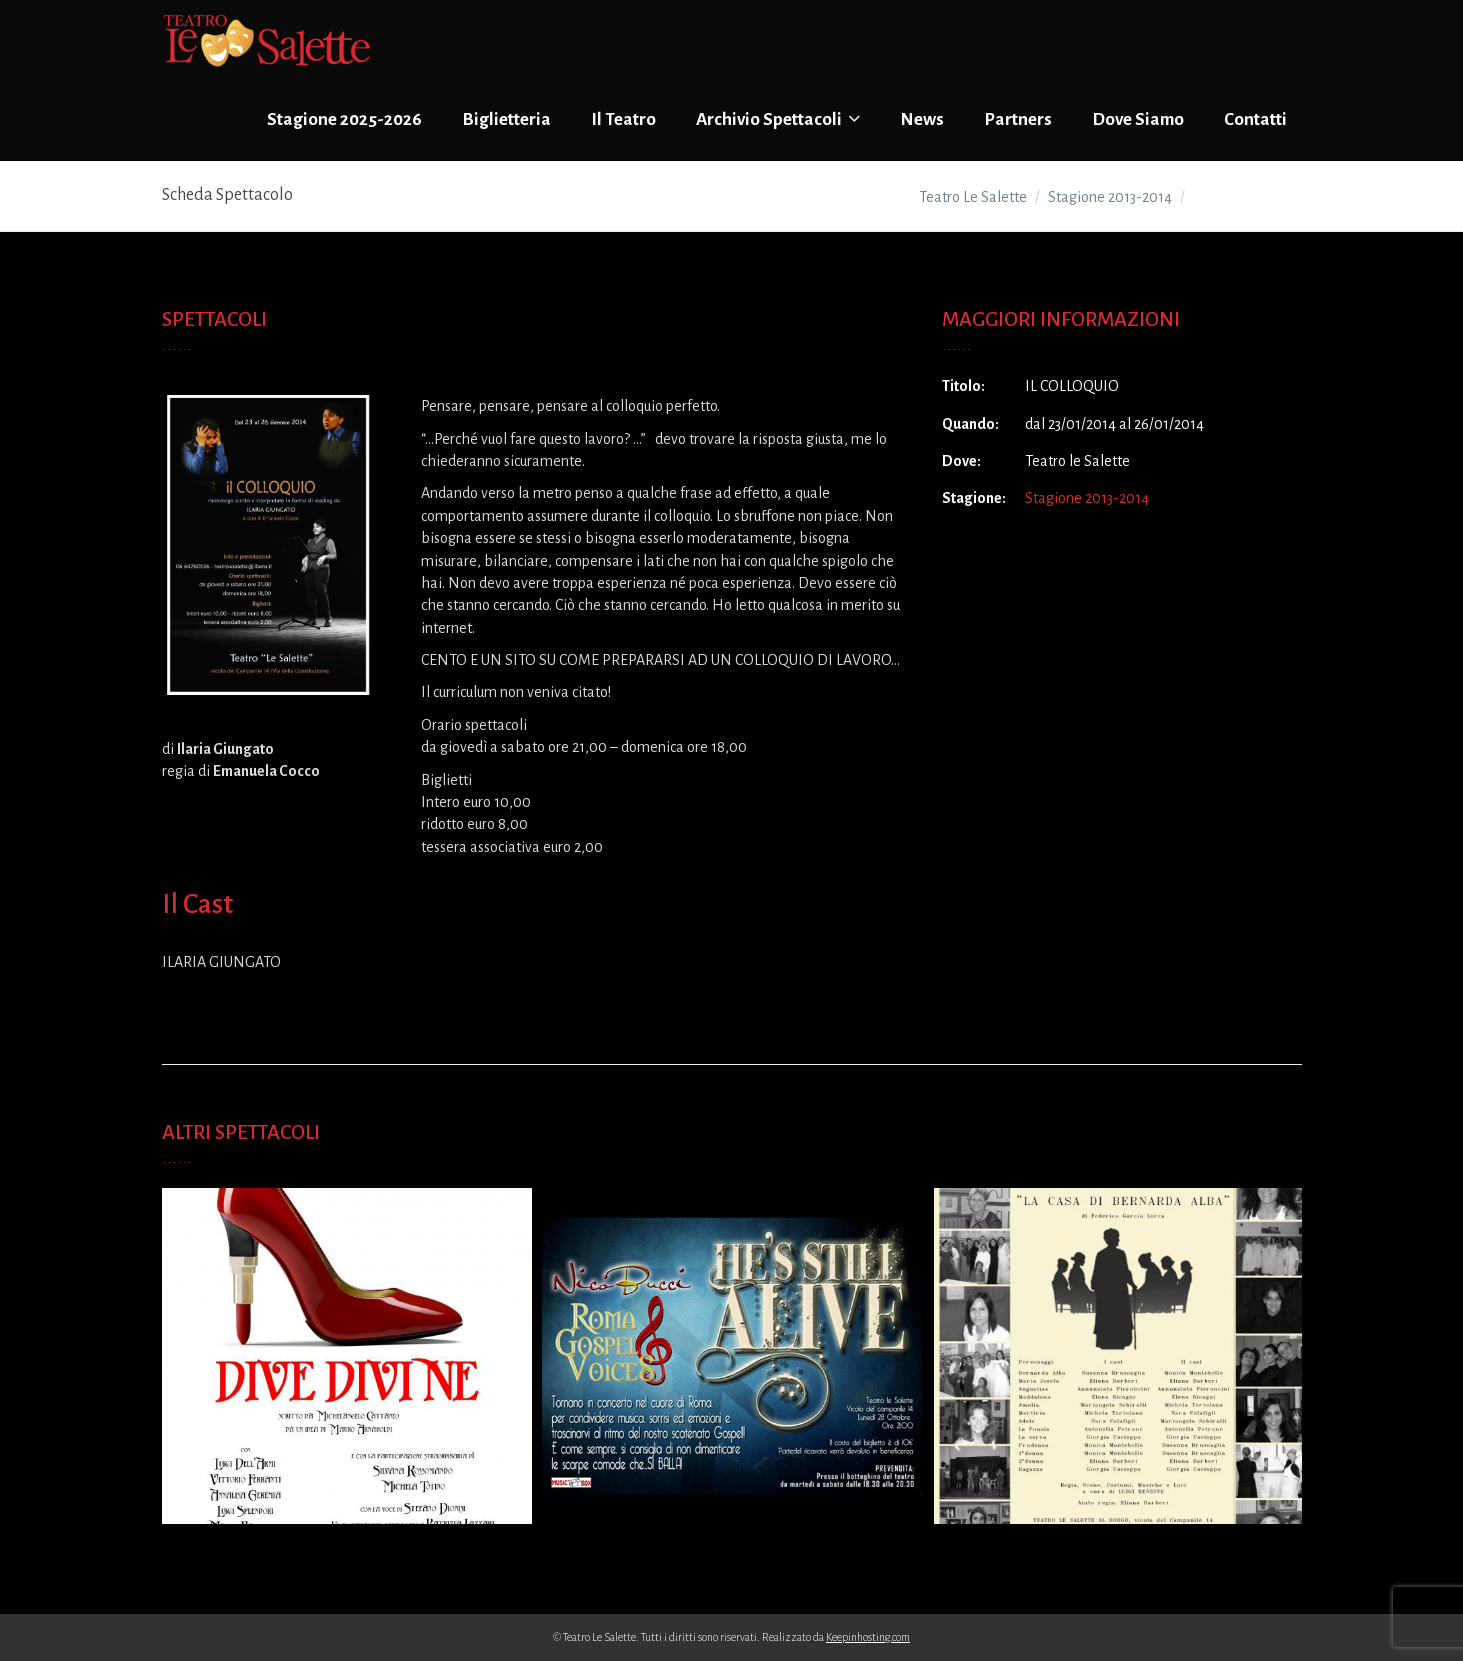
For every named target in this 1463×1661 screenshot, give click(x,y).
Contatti (1255, 119)
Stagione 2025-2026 (344, 119)
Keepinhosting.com (868, 1637)
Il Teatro (623, 119)
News (922, 119)
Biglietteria (506, 119)
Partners (1018, 119)
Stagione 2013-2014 (1087, 498)
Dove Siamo (1138, 119)
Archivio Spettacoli (778, 119)
